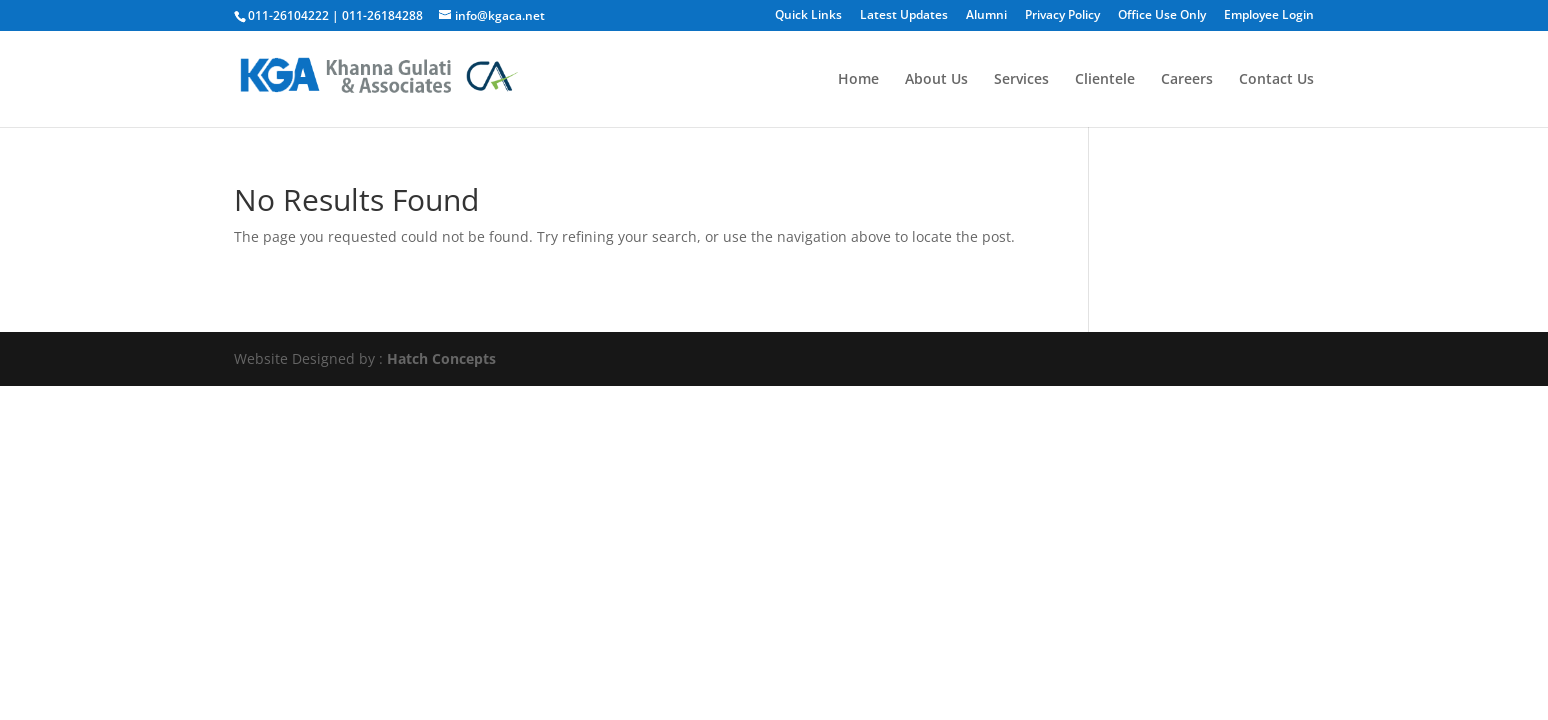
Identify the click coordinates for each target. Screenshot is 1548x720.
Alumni (986, 16)
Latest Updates (904, 16)
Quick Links (808, 16)
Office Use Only (1162, 16)
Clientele (1105, 80)
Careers (1187, 80)
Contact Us (1276, 80)
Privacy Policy (1062, 16)
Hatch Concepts (441, 358)
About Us (936, 80)
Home (858, 80)
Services (1021, 80)
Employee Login (1269, 16)
